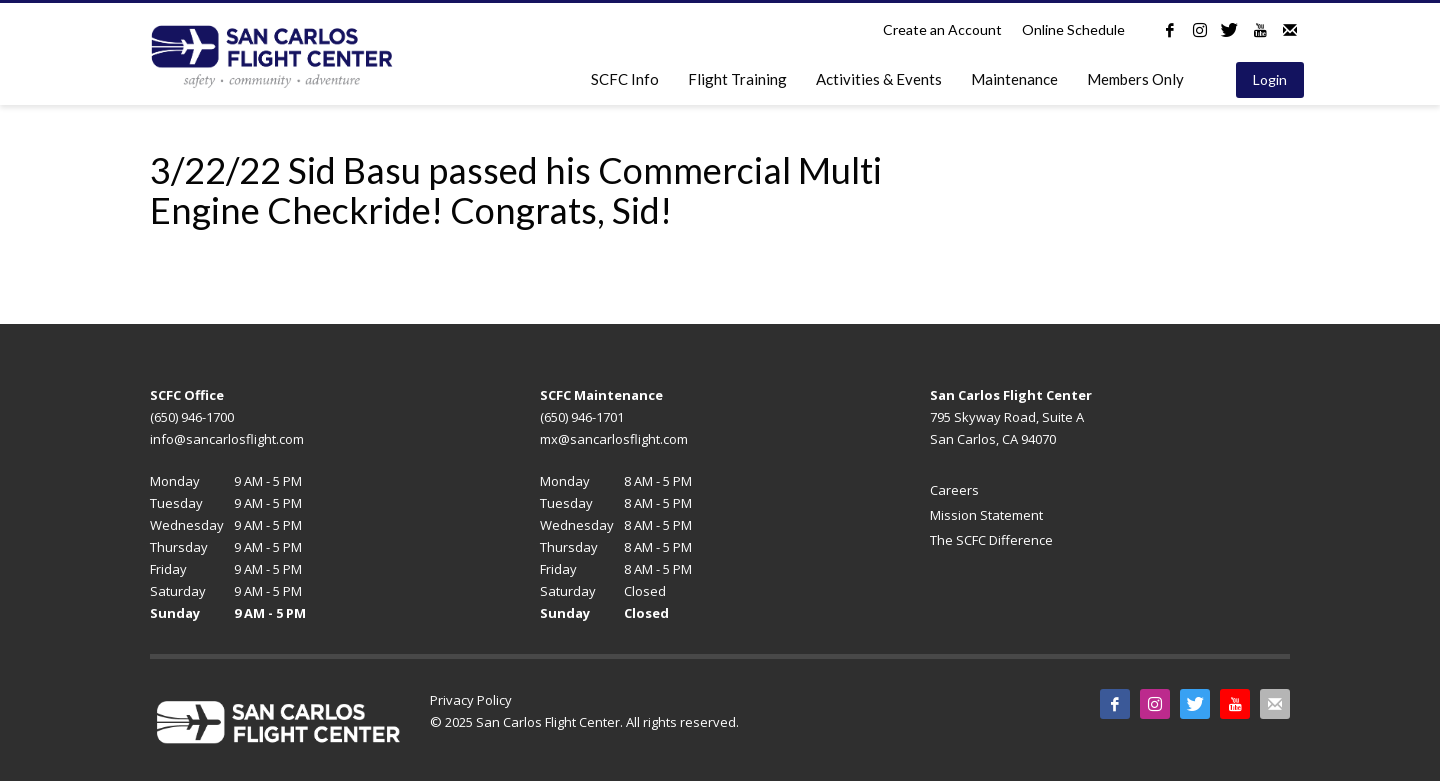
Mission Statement (986, 515)
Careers (954, 490)
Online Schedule (1073, 29)
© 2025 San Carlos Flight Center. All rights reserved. (584, 722)
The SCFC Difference (991, 540)
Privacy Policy (471, 700)
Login (1270, 79)
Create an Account (942, 29)
